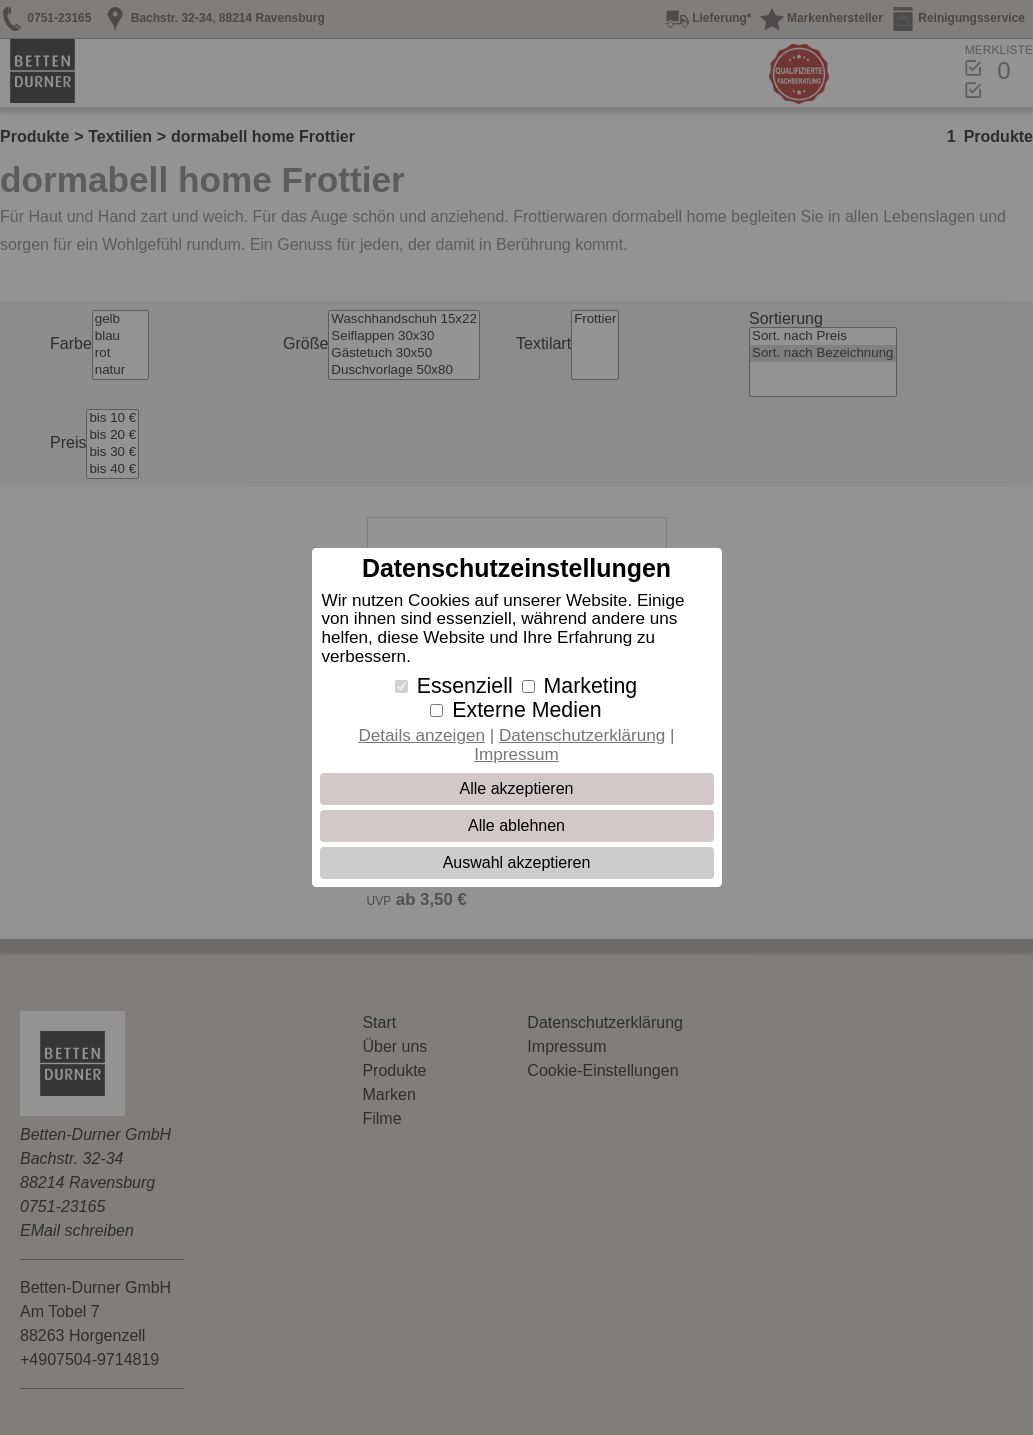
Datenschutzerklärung (582, 735)
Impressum (516, 754)
